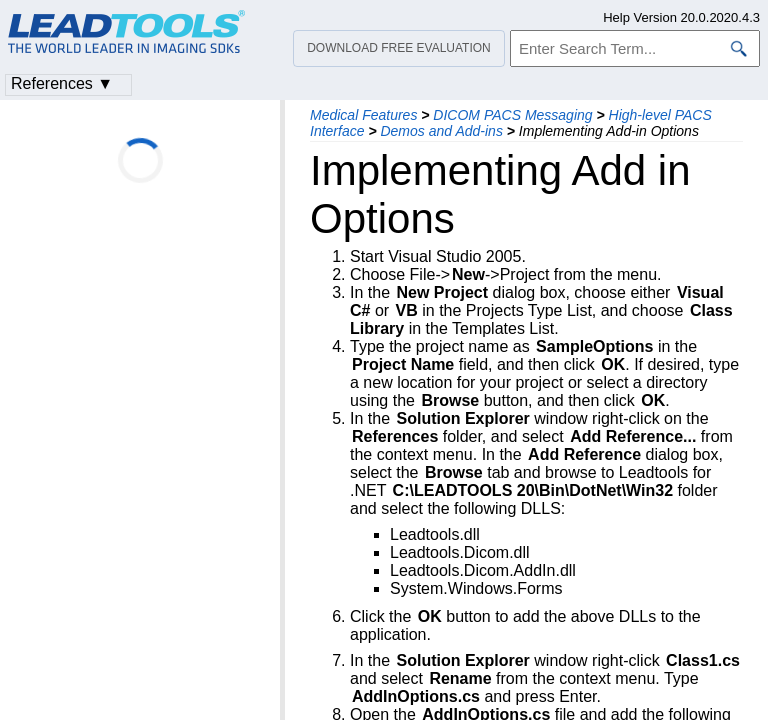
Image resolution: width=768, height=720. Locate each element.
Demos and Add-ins (441, 131)
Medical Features (363, 115)
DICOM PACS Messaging (512, 115)
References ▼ (62, 83)
